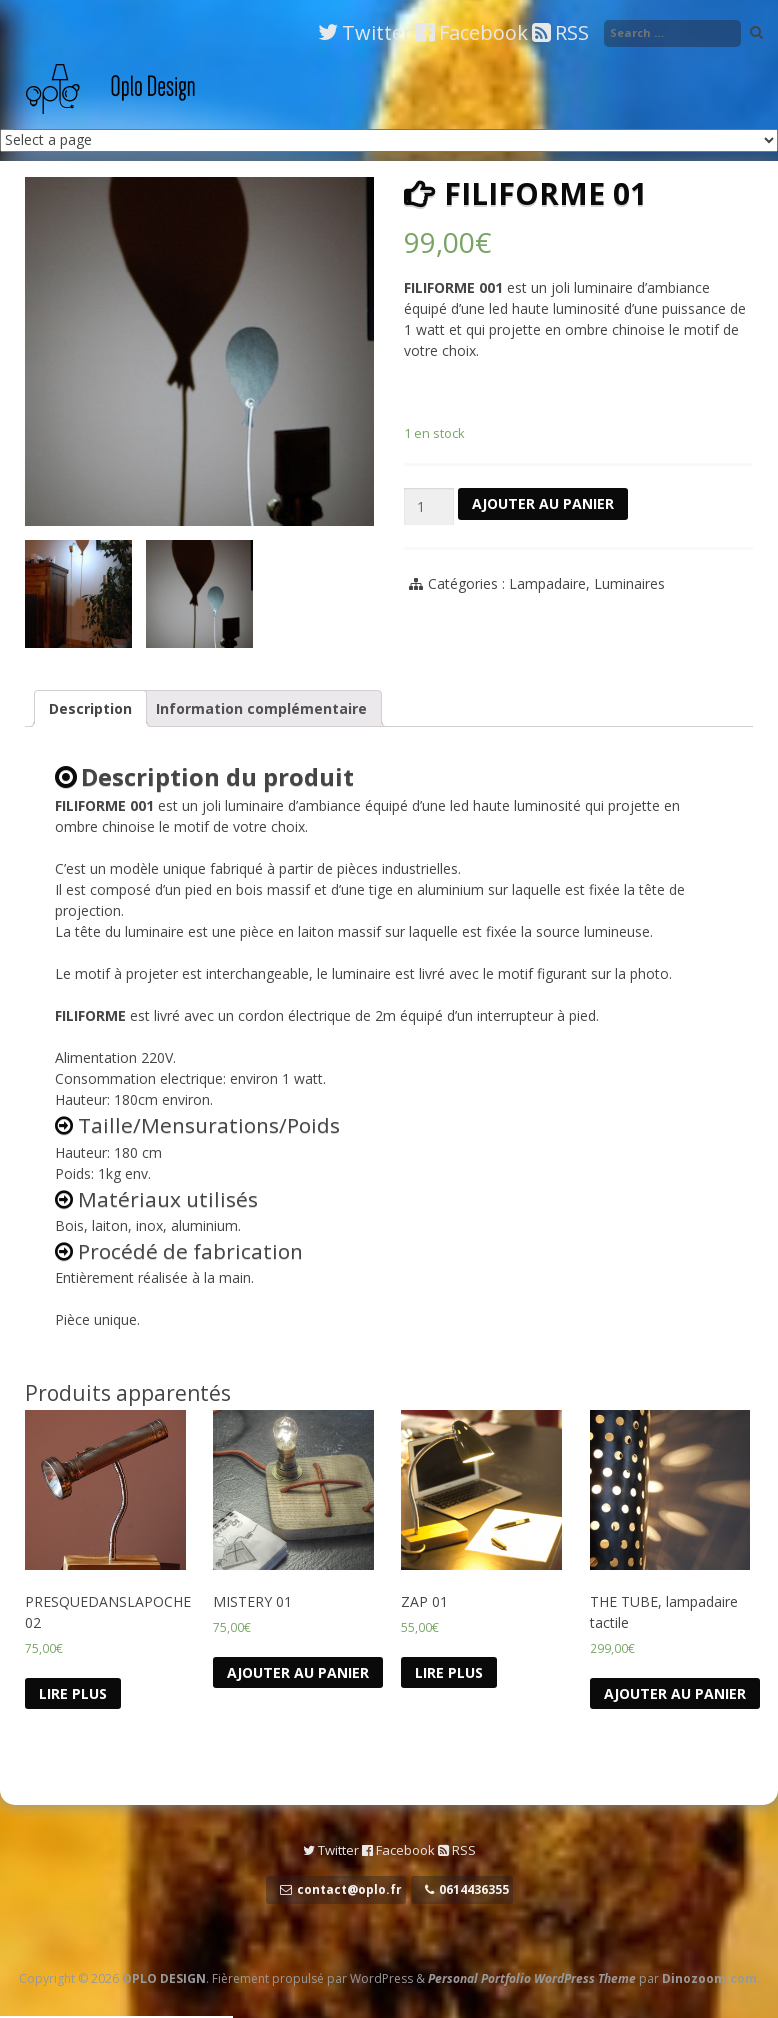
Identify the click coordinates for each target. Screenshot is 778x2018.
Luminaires (629, 583)
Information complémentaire (261, 708)
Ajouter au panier (543, 503)
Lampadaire (547, 583)
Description (90, 708)
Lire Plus (73, 1693)
